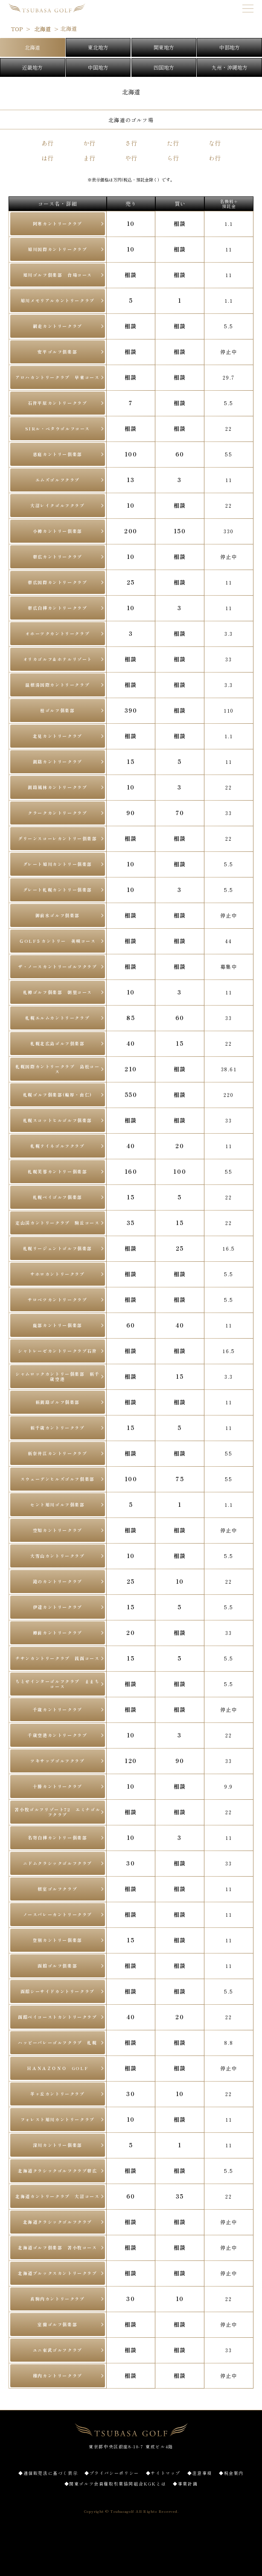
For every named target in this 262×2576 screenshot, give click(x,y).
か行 (89, 143)
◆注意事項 (199, 2473)
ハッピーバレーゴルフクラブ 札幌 (57, 2042)
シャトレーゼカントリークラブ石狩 (57, 1351)
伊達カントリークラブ (57, 1607)
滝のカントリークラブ (57, 1581)
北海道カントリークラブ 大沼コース (57, 2196)
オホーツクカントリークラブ (57, 633)
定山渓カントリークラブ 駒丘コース (57, 1222)
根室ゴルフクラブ (57, 1889)
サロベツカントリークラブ (57, 1299)
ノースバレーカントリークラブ (57, 1914)
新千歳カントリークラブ (57, 1427)
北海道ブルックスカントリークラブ (57, 2273)
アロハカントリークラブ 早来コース (57, 377)
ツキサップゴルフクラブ (57, 1760)
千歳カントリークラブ (57, 1709)
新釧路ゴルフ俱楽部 (57, 1402)
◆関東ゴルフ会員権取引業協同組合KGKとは (115, 2483)
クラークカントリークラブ (57, 813)
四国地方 (164, 67)
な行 (215, 143)
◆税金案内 (231, 2473)
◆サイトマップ (163, 2473)
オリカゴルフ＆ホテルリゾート (57, 659)
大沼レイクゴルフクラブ (57, 505)
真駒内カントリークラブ (57, 2298)
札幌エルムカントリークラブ (57, 1018)
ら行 (173, 158)
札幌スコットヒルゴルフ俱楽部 (57, 1120)
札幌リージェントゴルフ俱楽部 (57, 1248)
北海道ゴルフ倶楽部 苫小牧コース (57, 2247)
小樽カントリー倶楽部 (57, 531)
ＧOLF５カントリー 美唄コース (57, 941)
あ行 (47, 143)
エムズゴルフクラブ (57, 480)
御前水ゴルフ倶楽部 (57, 915)
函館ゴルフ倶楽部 (57, 1965)
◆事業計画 (185, 2483)
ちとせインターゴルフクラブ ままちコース (57, 1684)
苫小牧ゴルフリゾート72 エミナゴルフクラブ (57, 1812)
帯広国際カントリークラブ (57, 582)
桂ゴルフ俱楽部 (57, 710)
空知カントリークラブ (57, 1530)
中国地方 (98, 67)
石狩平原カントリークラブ (57, 403)
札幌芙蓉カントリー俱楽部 (57, 1171)
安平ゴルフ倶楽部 (57, 351)
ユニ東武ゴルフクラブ (57, 2350)
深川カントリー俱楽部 (57, 2145)
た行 (173, 143)
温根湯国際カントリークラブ (57, 684)
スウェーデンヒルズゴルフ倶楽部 (57, 1479)
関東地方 (164, 47)
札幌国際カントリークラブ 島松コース (57, 1069)
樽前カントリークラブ (57, 1632)
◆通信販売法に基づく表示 (48, 2473)
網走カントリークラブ (57, 326)
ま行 (89, 158)
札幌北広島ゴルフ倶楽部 (57, 1043)
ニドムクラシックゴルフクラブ (57, 1863)
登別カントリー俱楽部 (57, 1940)
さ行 (131, 143)
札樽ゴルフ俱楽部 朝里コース (57, 992)
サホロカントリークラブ (57, 1274)
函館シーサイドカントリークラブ (57, 1991)
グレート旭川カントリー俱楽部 (57, 864)
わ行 (215, 158)
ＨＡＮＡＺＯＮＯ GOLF (57, 2068)
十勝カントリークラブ (57, 1786)
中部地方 (229, 47)
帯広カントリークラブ (57, 556)
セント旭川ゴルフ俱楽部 (57, 1504)
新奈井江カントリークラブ (57, 1453)
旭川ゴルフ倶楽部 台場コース (57, 275)
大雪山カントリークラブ (57, 1556)
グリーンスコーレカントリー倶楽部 (57, 838)
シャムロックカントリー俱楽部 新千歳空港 (57, 1376)
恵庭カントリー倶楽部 (57, 454)
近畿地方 (32, 67)
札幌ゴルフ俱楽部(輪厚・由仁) (57, 1094)
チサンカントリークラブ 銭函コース (57, 1658)
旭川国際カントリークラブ (57, 249)
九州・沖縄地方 (229, 67)
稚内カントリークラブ (57, 2375)
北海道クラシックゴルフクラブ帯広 (57, 2170)
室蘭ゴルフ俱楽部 (57, 2324)
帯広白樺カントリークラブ (57, 608)
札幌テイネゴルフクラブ (57, 1146)
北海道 (32, 47)
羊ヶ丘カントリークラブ (57, 2094)
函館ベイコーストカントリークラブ (57, 2017)
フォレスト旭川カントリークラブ (57, 2119)
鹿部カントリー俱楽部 (57, 1325)
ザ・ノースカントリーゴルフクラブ (57, 966)
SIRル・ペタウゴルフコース (57, 428)
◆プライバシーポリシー (111, 2473)
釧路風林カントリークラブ (57, 787)
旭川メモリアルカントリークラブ (57, 300)
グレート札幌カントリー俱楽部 (57, 889)
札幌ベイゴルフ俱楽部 (57, 1197)
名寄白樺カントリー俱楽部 (57, 1837)
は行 (47, 158)
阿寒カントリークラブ (57, 223)
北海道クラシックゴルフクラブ (57, 2222)
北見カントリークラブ (57, 736)
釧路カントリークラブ (57, 761)
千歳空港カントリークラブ (57, 1735)
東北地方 (98, 47)
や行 (131, 158)
